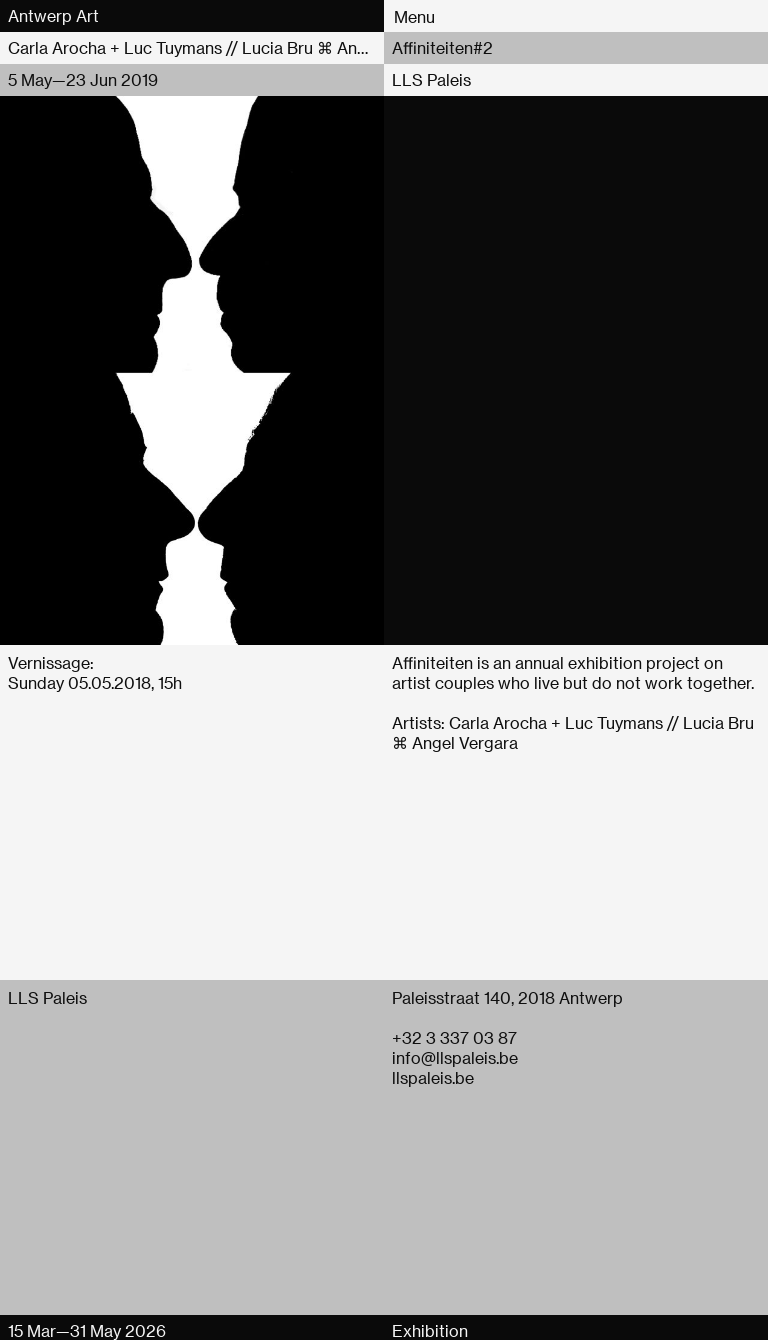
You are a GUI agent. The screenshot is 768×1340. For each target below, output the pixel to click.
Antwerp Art (53, 15)
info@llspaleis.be (455, 1057)
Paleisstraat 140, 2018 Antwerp (507, 997)
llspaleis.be (433, 1077)
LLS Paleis (431, 79)
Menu (414, 16)
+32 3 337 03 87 (454, 1037)
